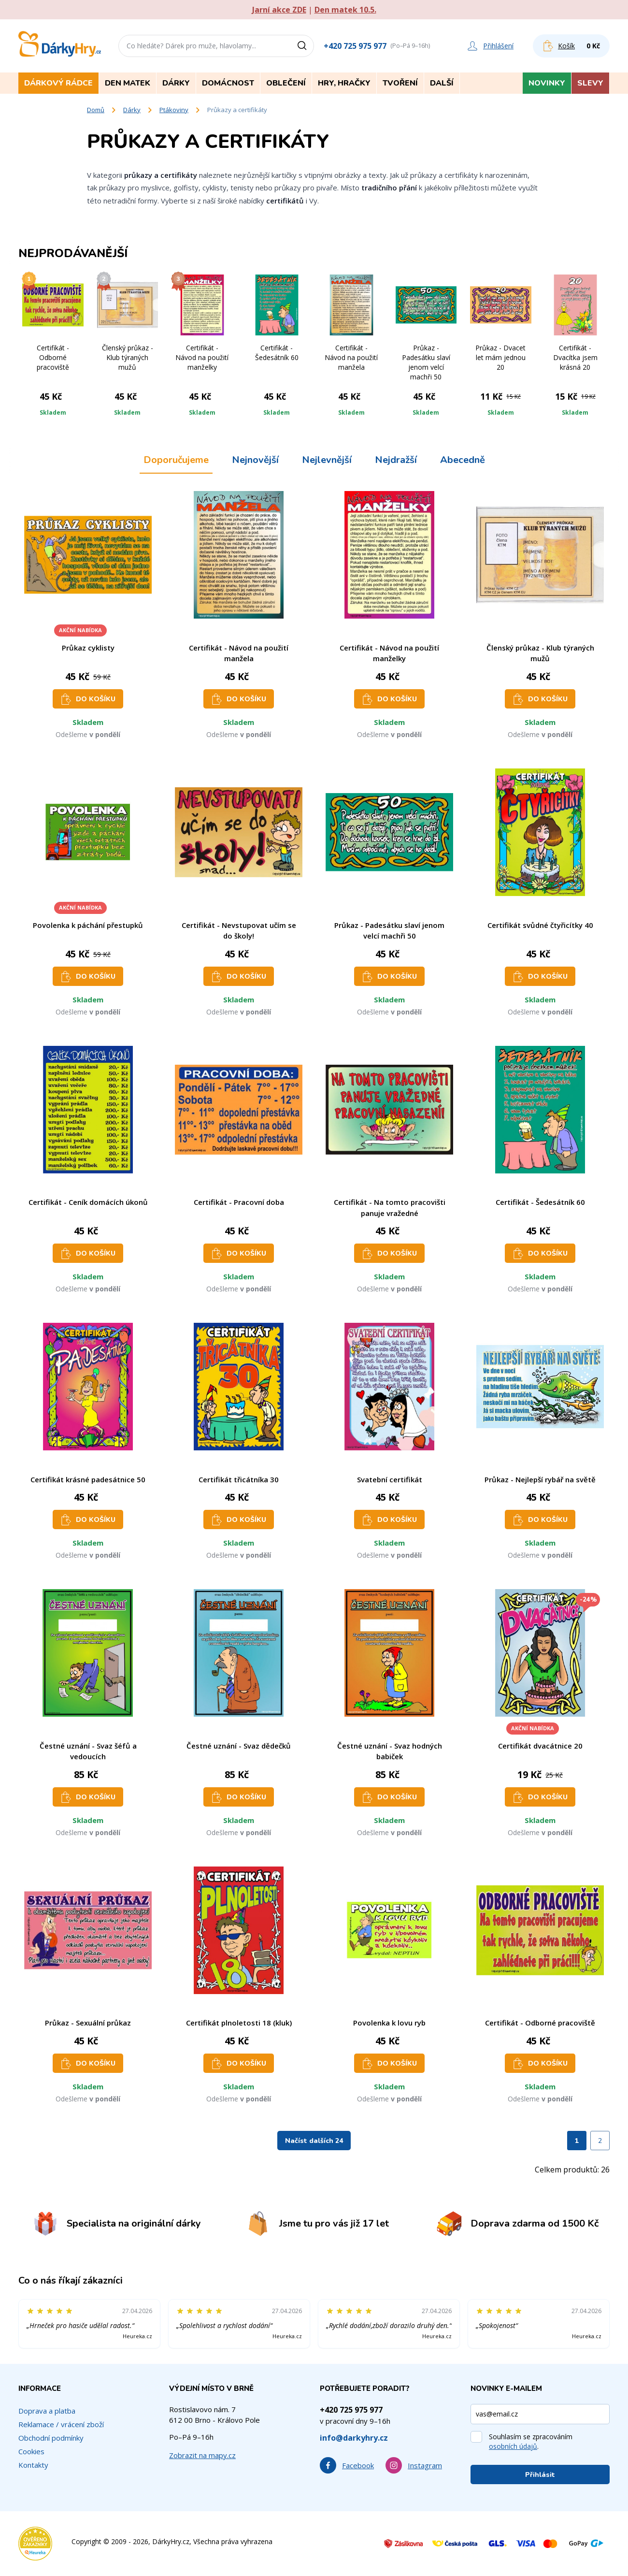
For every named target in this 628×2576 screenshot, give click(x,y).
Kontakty (33, 2465)
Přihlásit (540, 2474)
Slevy (590, 83)
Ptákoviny (173, 109)
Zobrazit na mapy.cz (202, 2455)
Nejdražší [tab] (396, 459)
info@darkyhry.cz (354, 2437)
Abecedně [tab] (462, 459)
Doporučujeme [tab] (176, 459)
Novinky (546, 83)
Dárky (132, 109)
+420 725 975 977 (355, 46)
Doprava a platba (46, 2411)
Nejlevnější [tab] (327, 459)
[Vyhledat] (305, 46)
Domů (95, 109)
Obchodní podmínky (51, 2438)
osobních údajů (513, 2446)
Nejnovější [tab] (255, 459)
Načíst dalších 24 (314, 2140)
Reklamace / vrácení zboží (61, 2424)
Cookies (31, 2451)
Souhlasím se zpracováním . (530, 2441)
